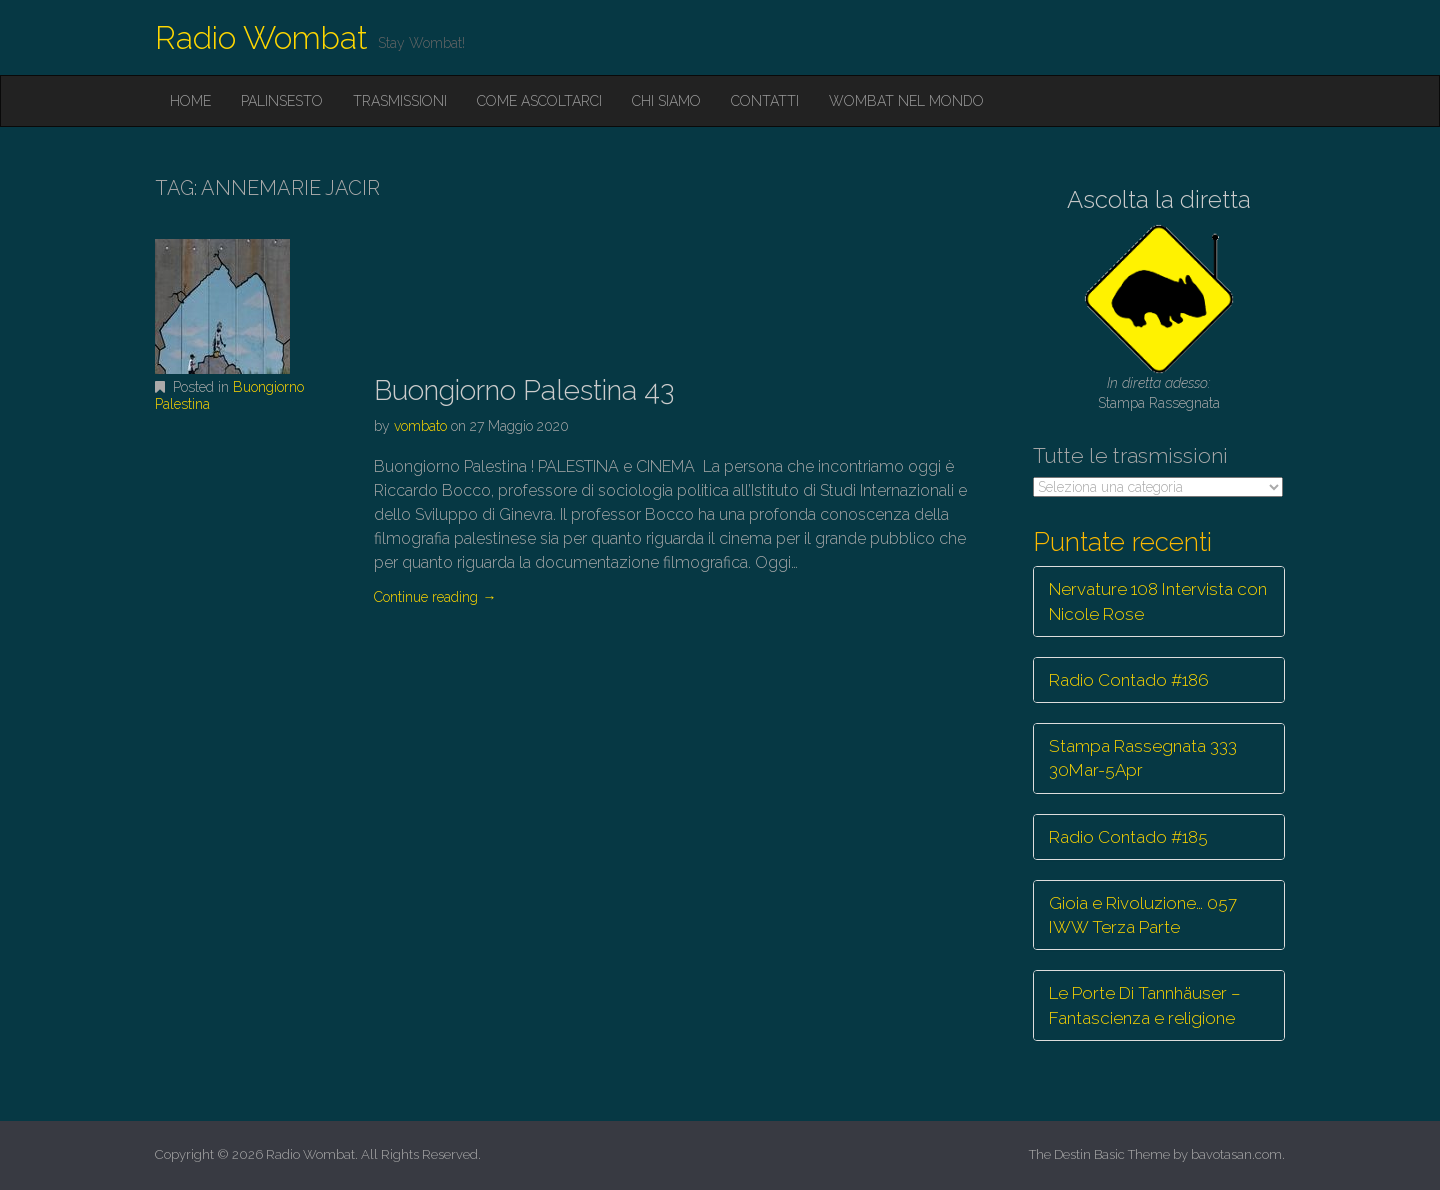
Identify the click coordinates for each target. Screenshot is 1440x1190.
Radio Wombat (261, 37)
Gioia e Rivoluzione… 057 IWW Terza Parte (1143, 915)
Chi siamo (666, 101)
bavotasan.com (1236, 1154)
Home (190, 101)
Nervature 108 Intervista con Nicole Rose (1158, 601)
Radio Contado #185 (1128, 837)
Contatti (765, 101)
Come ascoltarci (539, 101)
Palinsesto (282, 101)
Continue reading (435, 597)
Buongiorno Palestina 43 (524, 390)
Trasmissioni (400, 101)
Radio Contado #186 (1129, 680)
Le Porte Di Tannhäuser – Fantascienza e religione (1145, 1005)
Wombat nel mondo (906, 101)
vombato (420, 426)
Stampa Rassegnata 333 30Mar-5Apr (1143, 758)
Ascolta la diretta (1159, 199)
